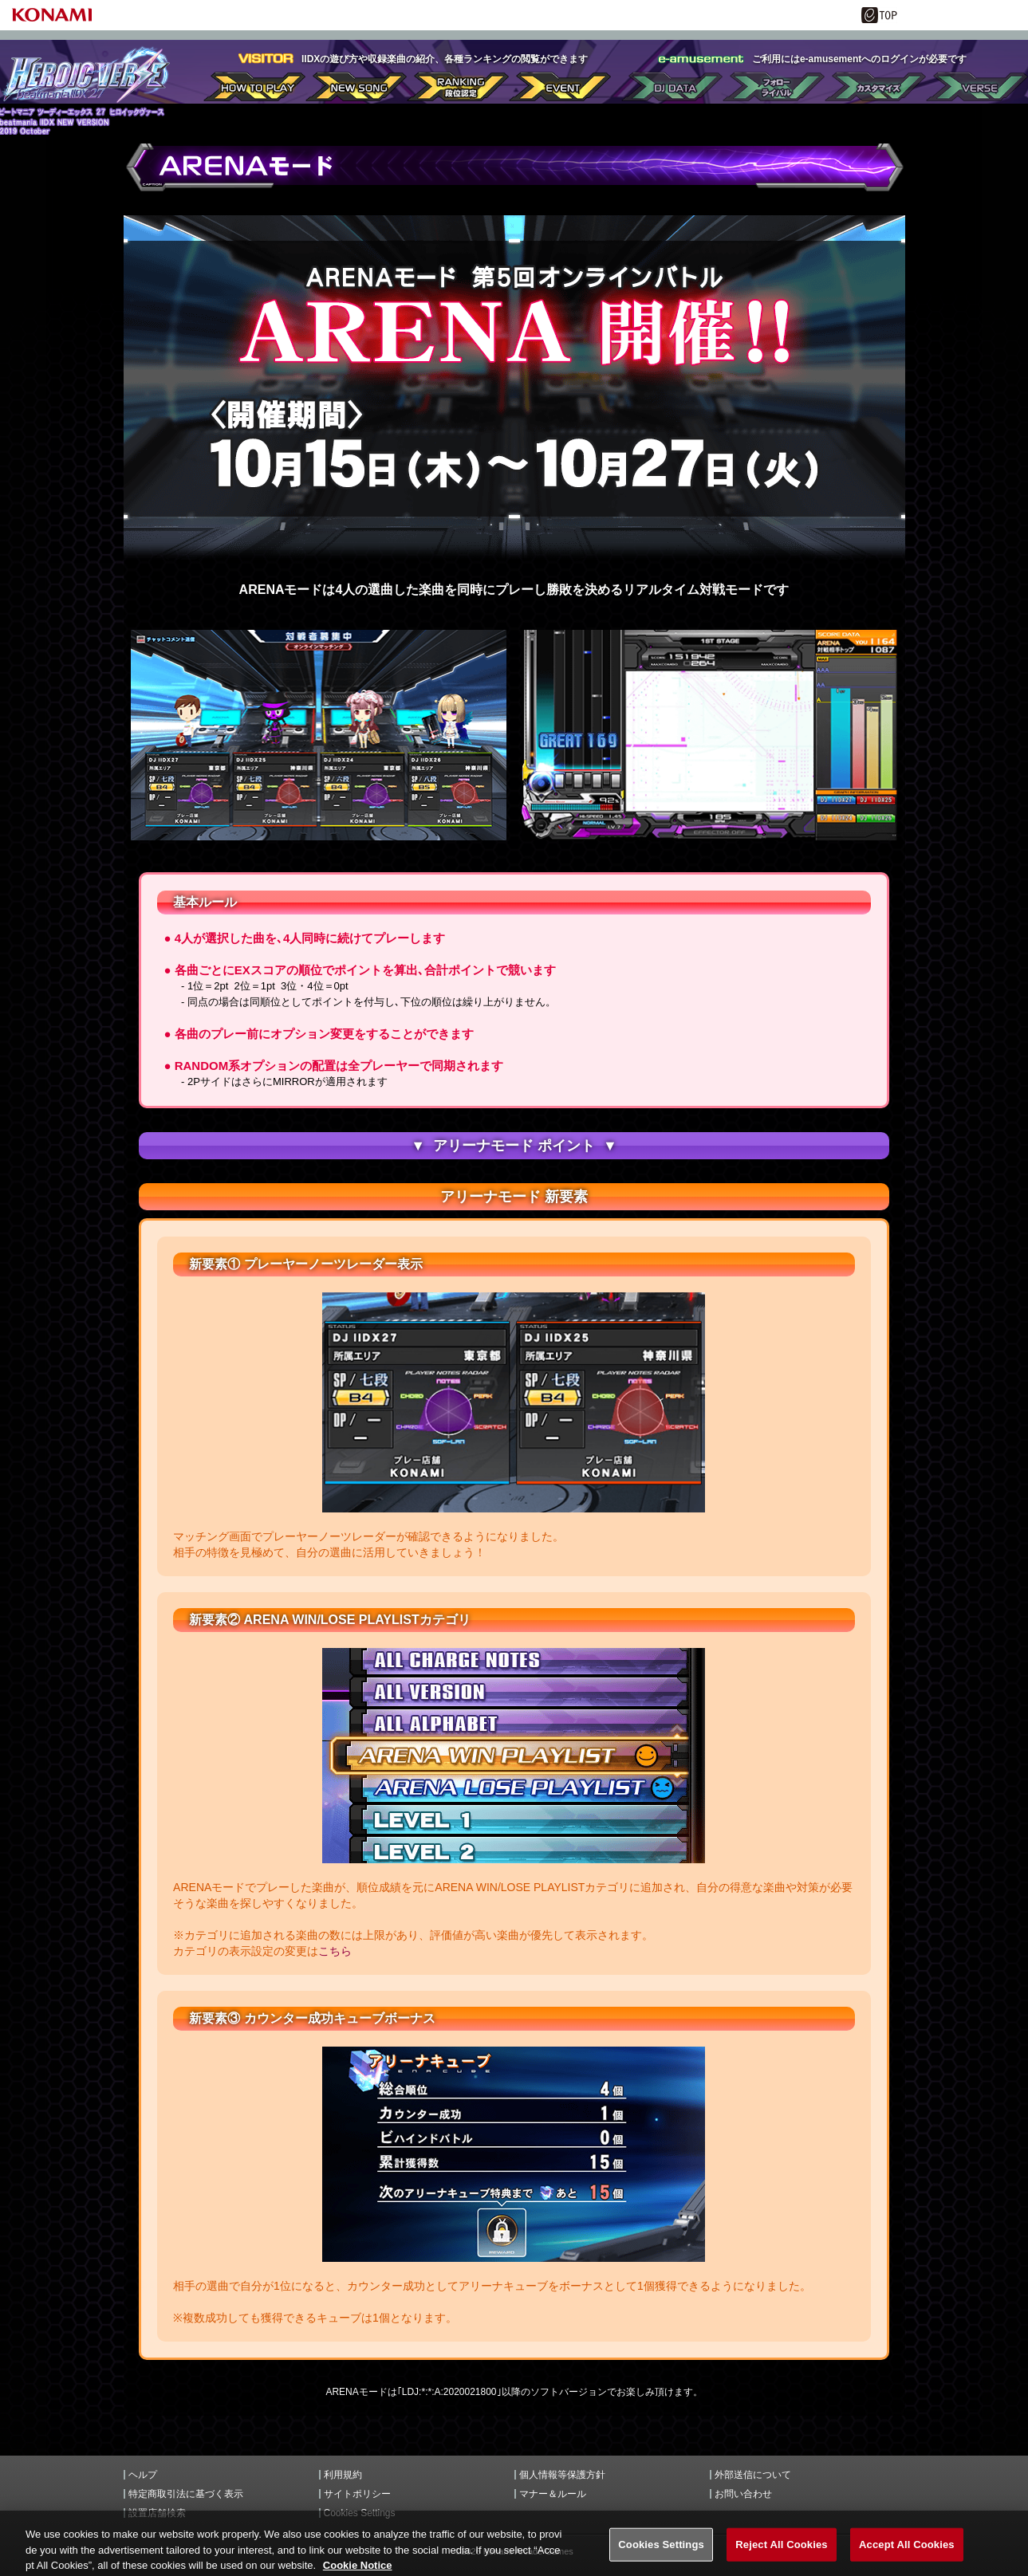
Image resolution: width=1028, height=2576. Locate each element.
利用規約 (343, 2475)
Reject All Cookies (781, 2555)
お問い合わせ (743, 2494)
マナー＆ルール (552, 2494)
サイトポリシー (357, 2494)
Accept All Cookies (907, 2555)
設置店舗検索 (157, 2513)
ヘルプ (142, 2475)
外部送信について (753, 2475)
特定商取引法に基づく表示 (185, 2494)
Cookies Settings (360, 2513)
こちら (335, 1951)
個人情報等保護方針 (562, 2475)
